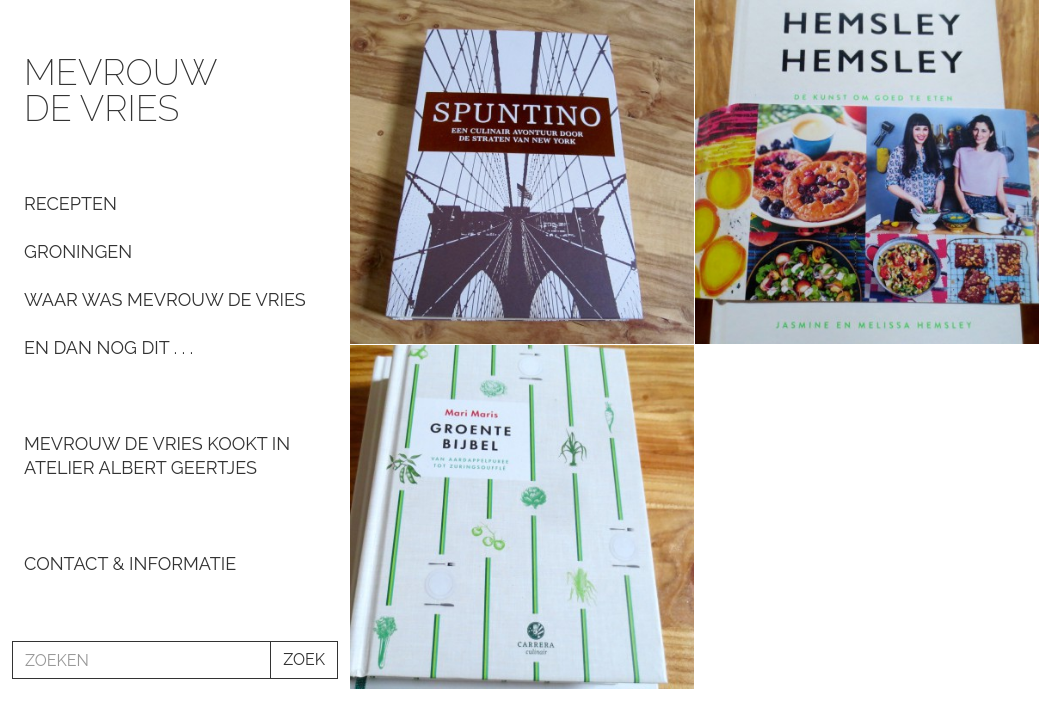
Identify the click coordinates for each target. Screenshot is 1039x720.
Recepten (70, 203)
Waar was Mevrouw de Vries (165, 299)
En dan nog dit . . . (108, 347)
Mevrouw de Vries (120, 90)
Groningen (78, 251)
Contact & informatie (130, 563)
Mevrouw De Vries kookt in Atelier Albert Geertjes (157, 455)
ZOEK (304, 659)
